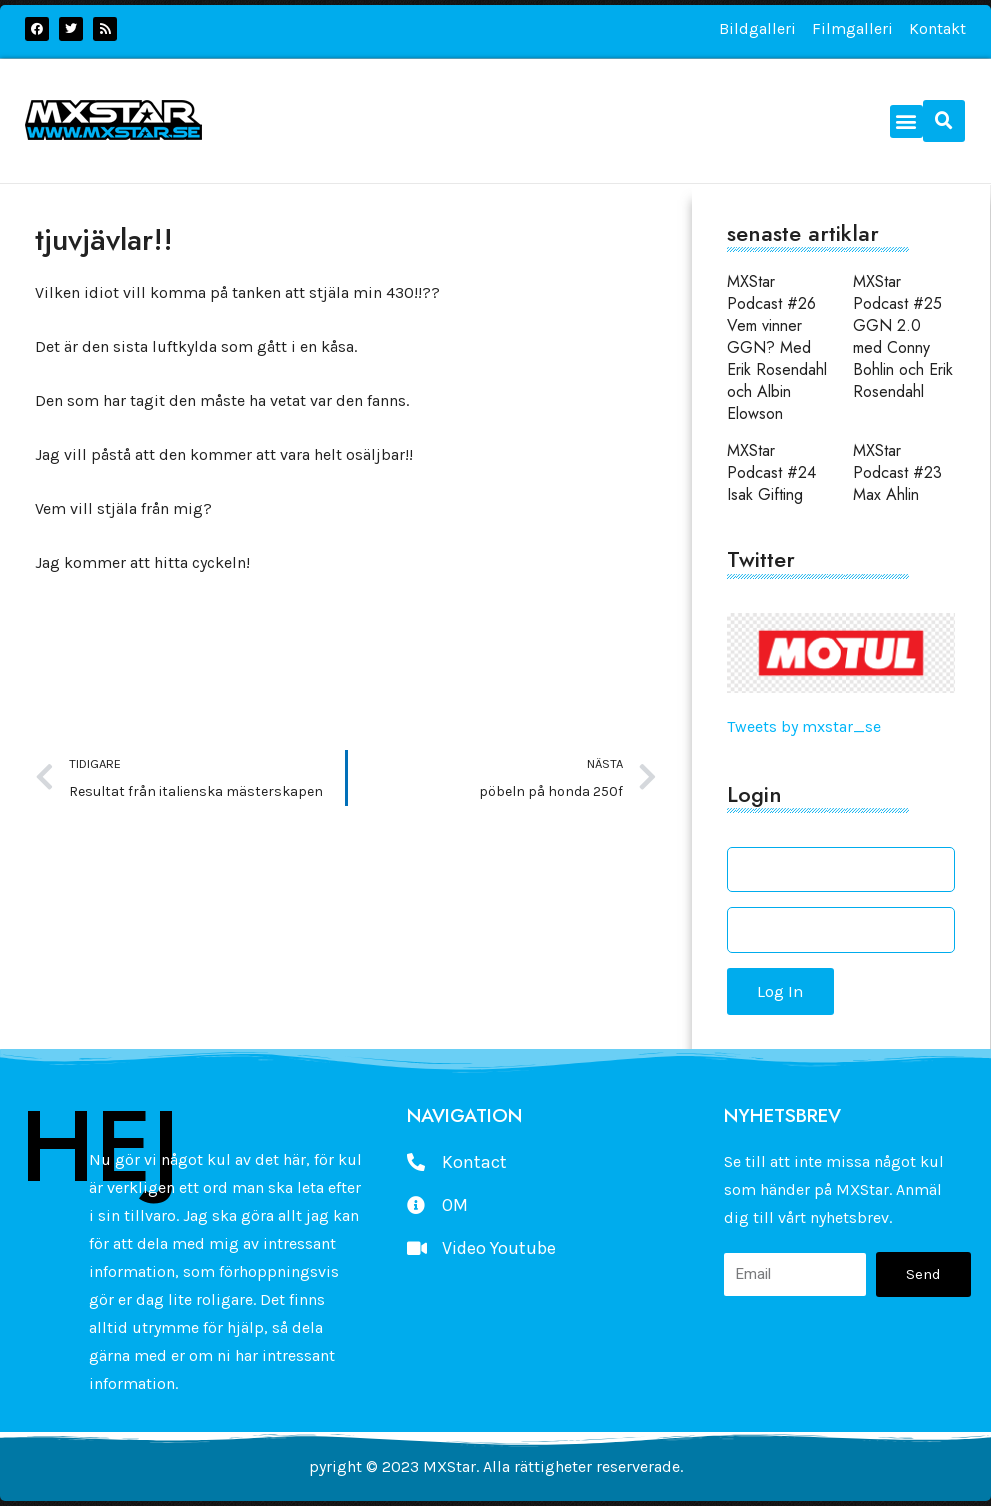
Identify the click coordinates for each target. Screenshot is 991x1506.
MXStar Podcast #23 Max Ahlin (897, 472)
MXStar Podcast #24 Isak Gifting (771, 472)
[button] (906, 121)
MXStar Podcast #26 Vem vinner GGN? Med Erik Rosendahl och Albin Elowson (777, 347)
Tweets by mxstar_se (804, 726)
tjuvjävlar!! (104, 239)
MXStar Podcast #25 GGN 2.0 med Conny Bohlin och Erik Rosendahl (903, 336)
